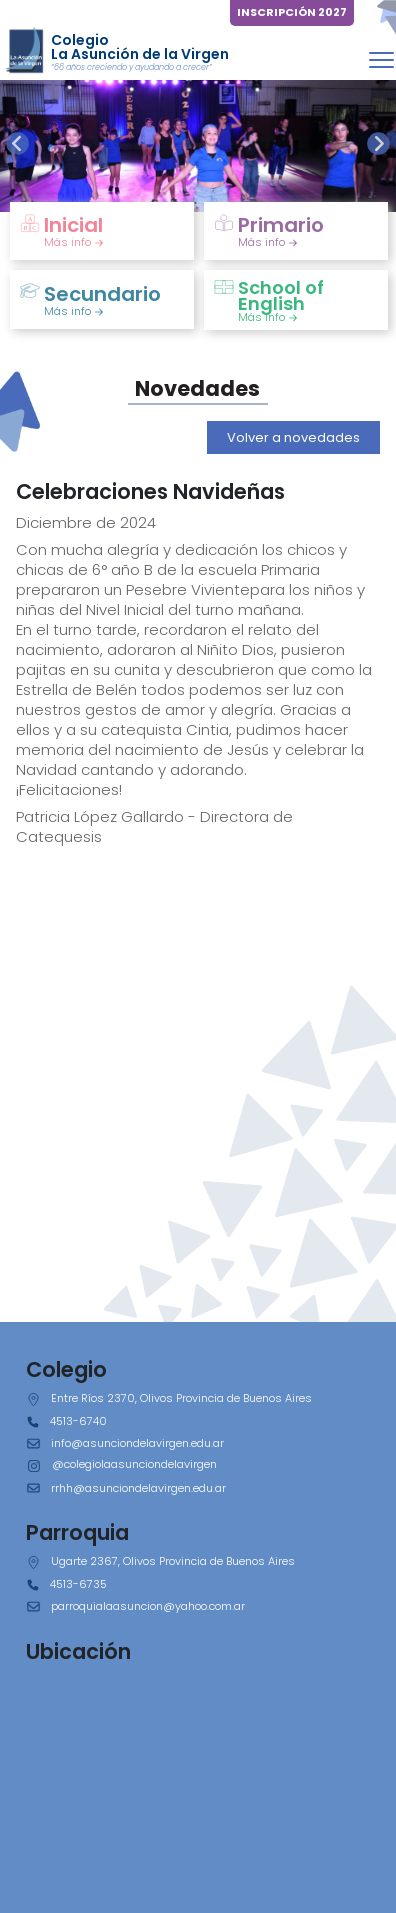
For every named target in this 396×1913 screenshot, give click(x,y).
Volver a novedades (293, 437)
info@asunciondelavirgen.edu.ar (137, 1443)
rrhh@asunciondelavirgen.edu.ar (138, 1488)
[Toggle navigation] (381, 59)
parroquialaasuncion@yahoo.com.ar (148, 1606)
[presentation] (17, 143)
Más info (74, 242)
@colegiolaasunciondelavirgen (134, 1464)
